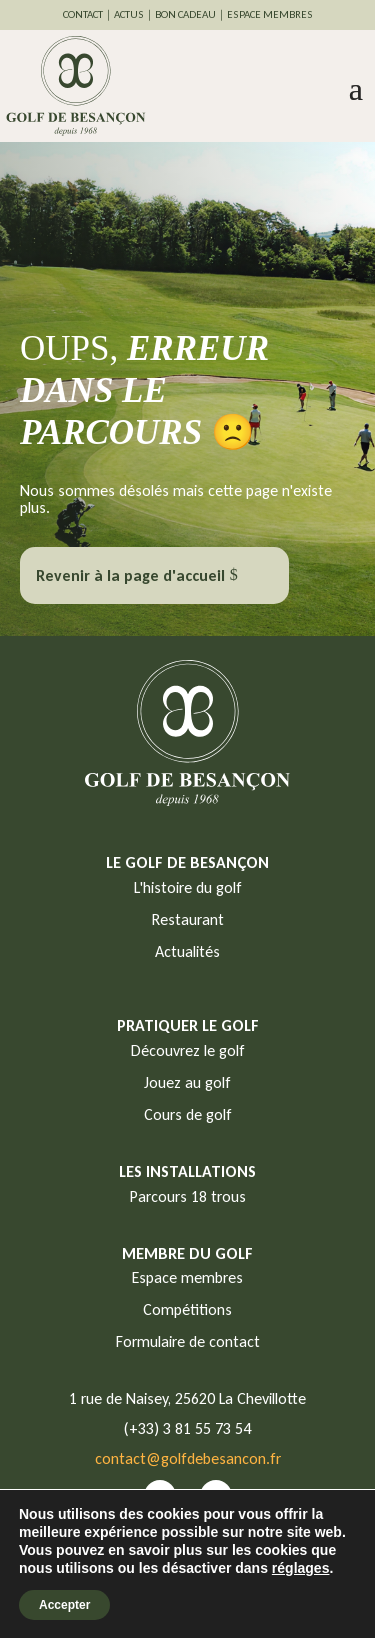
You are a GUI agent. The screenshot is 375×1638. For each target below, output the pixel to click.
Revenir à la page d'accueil (130, 575)
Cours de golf (188, 1114)
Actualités (187, 951)
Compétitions (187, 1309)
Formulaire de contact (188, 1341)
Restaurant (188, 919)
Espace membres (187, 1277)
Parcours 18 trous (188, 1196)
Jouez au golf (187, 1082)
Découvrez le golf (188, 1050)
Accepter (64, 1605)
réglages (301, 1568)
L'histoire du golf (188, 887)
